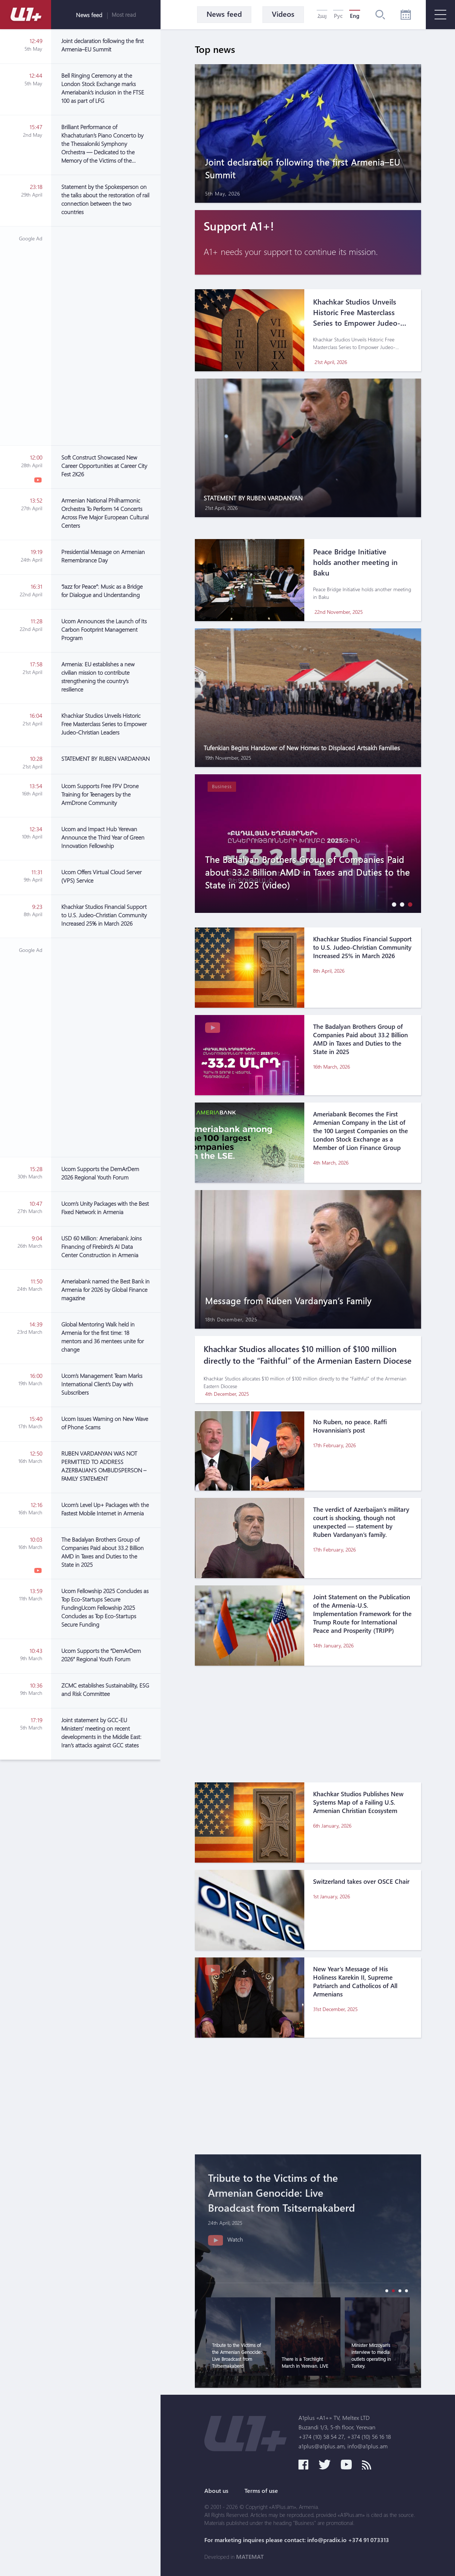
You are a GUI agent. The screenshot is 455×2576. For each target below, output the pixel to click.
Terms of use (261, 2490)
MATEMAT (250, 2556)
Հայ (322, 16)
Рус (338, 16)
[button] (392, 904)
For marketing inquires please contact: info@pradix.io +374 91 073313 (296, 2540)
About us (216, 2490)
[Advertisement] (106, 335)
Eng (354, 16)
